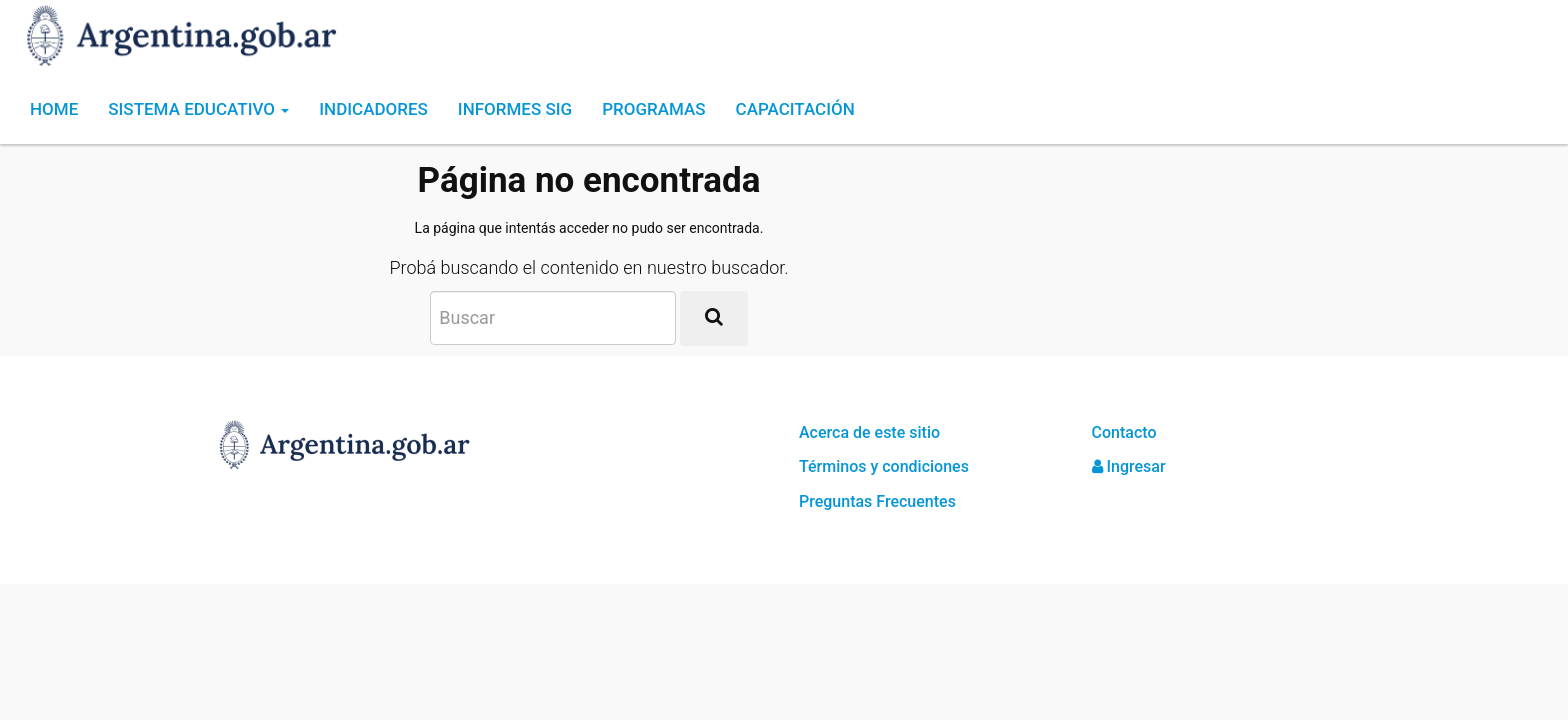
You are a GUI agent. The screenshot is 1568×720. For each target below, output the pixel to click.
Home (54, 109)
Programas (653, 109)
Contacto (1124, 432)
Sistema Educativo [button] (198, 109)
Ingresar (1129, 466)
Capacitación (795, 109)
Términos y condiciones (884, 466)
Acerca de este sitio (869, 432)
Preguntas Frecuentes (877, 501)
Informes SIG (515, 109)
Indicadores (373, 109)
